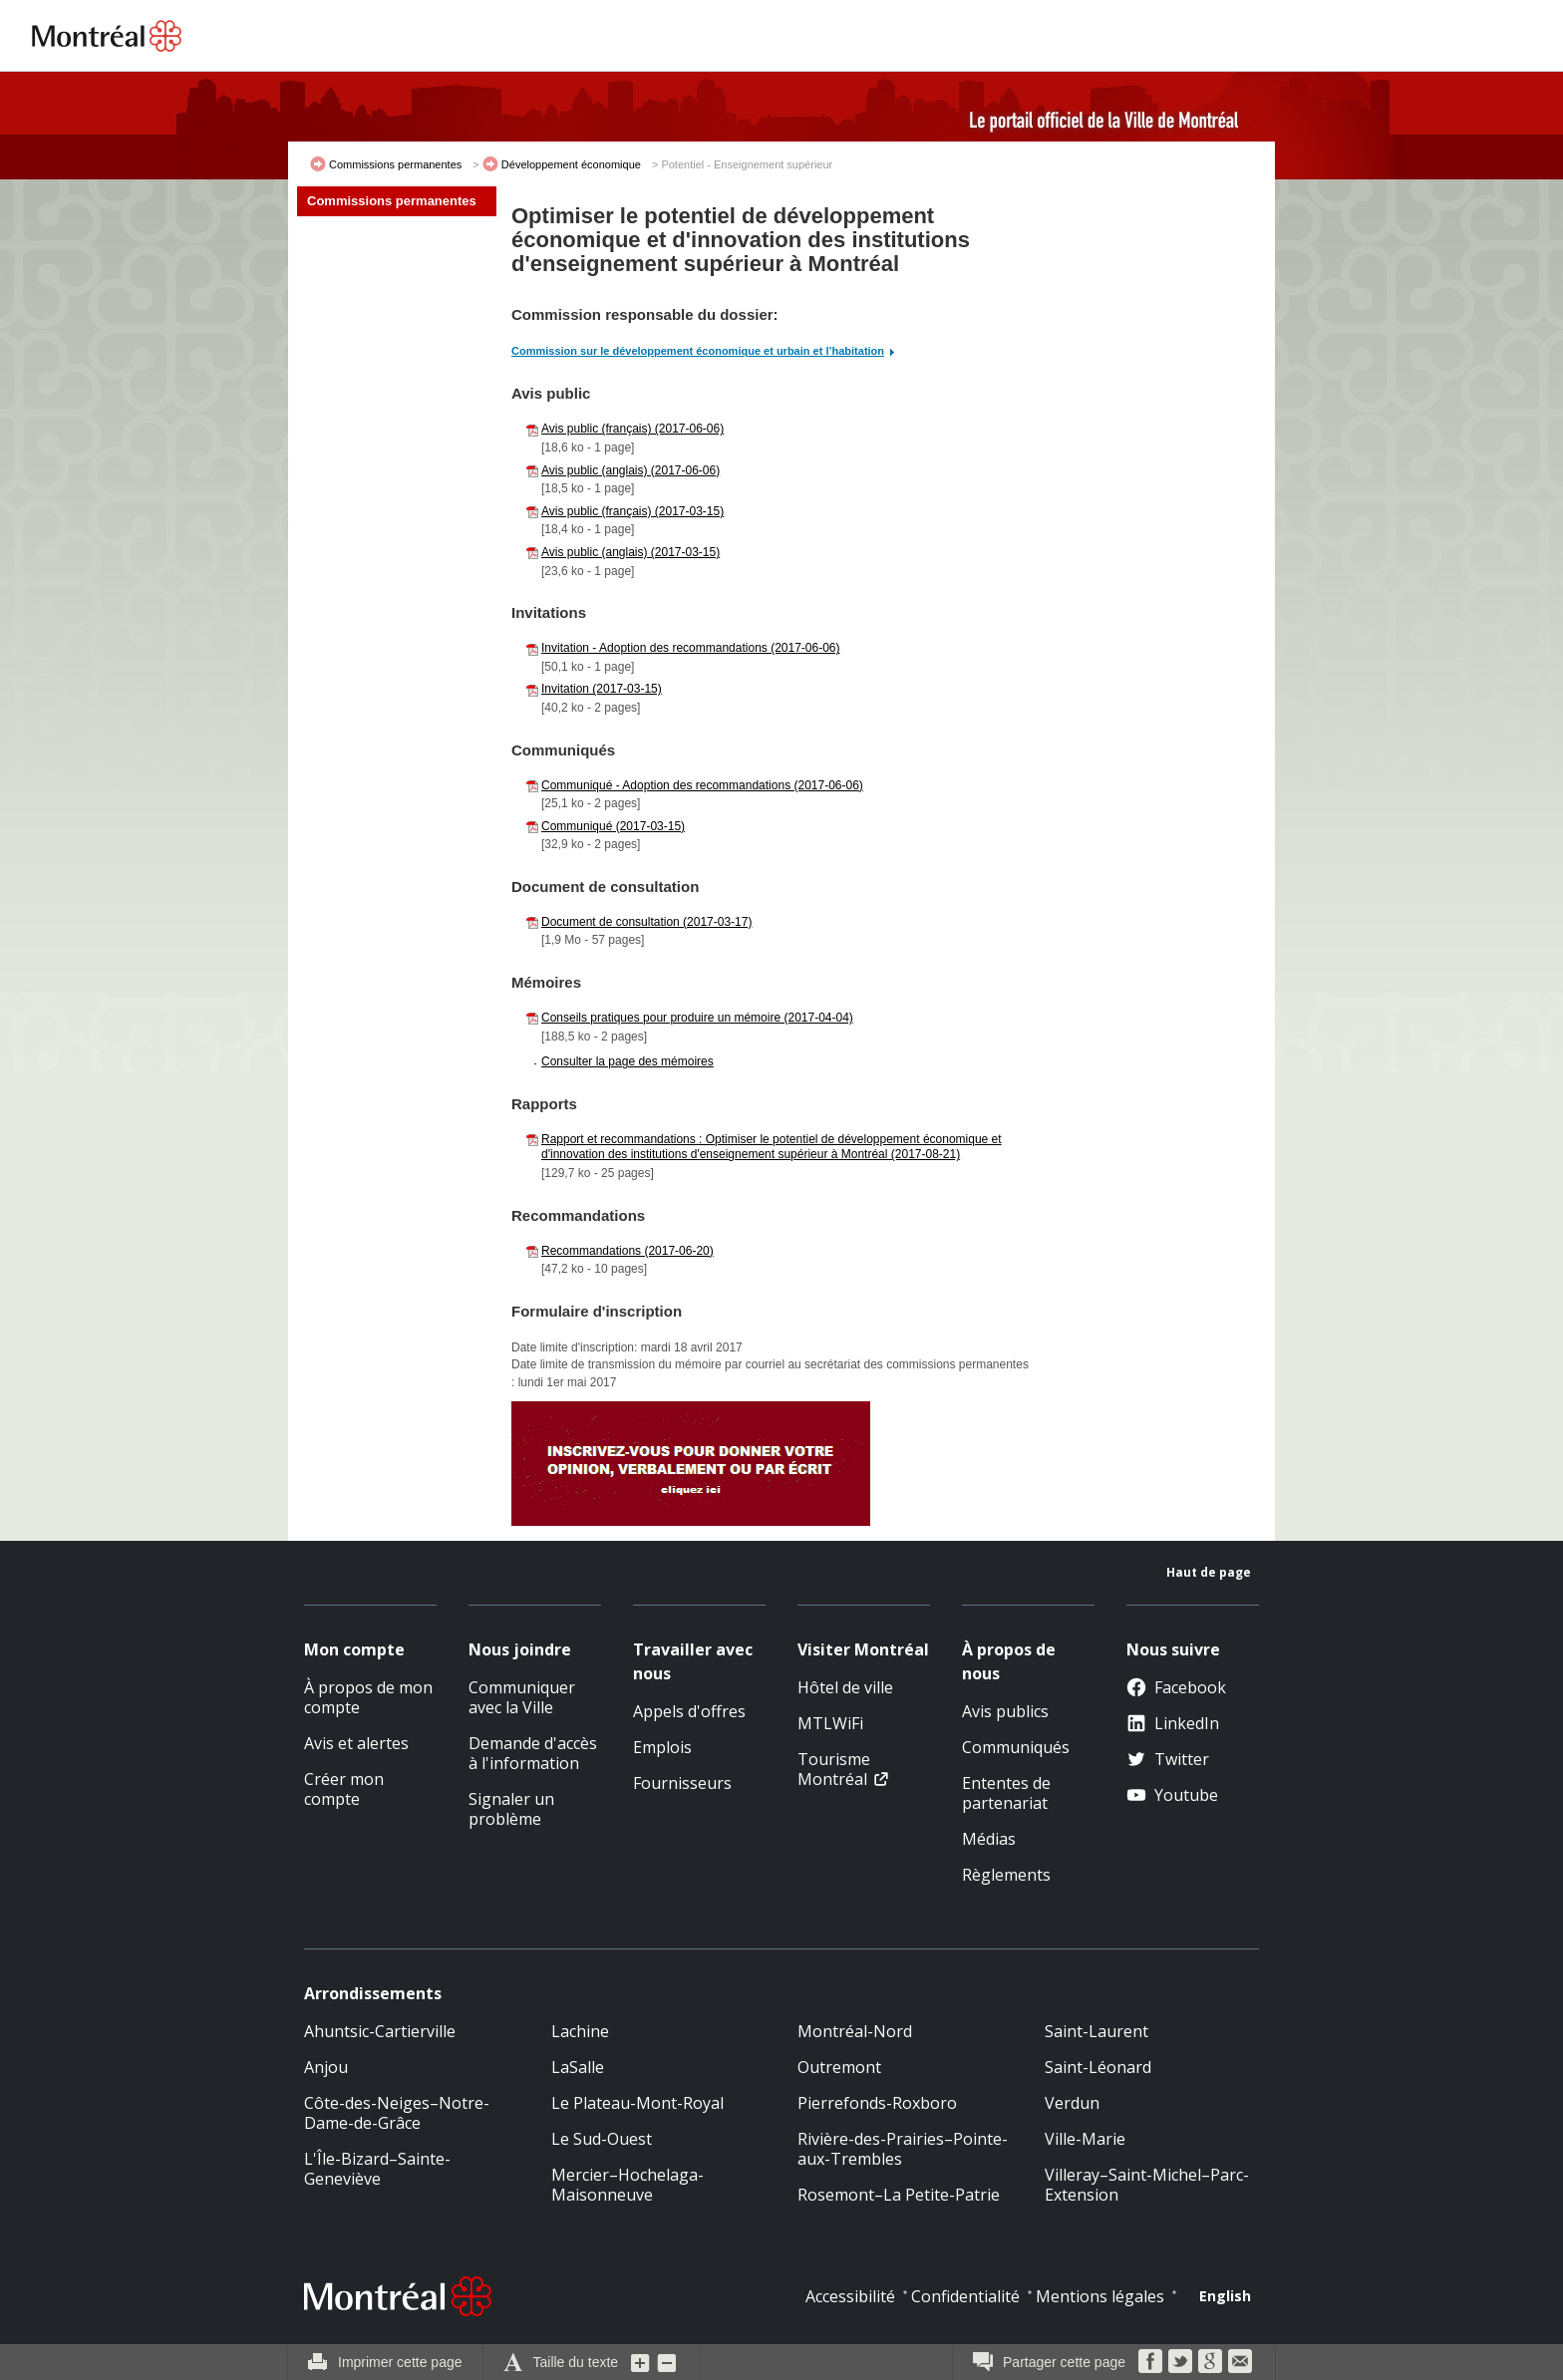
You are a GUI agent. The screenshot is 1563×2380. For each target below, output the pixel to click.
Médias (989, 1839)
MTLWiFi (830, 1723)
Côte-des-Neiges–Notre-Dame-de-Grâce (396, 2113)
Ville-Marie (1085, 2139)
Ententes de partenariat (1006, 1793)
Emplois (662, 1747)
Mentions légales (1100, 2296)
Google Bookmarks (1210, 2361)
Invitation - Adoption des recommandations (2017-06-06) (690, 648)
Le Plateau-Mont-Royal (637, 2103)
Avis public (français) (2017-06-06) (632, 429)
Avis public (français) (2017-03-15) (632, 511)
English (1225, 2295)
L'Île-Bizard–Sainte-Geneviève (377, 2169)
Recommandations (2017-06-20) (627, 1251)
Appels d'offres (689, 1711)
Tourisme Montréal (833, 1769)
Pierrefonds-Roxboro (877, 2103)
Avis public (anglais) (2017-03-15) (630, 552)
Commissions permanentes (395, 164)
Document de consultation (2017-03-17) (646, 922)
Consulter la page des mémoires (627, 1061)
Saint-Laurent (1096, 2031)
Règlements (1006, 1875)
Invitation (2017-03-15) (601, 689)
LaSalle (577, 2067)
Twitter (1167, 1759)
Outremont (839, 2067)
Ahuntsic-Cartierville (380, 2031)
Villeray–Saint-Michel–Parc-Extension (1147, 2185)
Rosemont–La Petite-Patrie (898, 2195)
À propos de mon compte (368, 1697)
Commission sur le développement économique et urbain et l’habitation (697, 351)
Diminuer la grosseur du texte (667, 2362)
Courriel (1240, 2361)
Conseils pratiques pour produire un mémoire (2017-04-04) (697, 1018)
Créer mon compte (344, 1789)
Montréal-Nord (854, 2031)
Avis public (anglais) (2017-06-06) (630, 470)
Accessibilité (850, 2296)
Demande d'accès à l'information (533, 1753)
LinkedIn (1172, 1723)
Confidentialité (965, 2296)
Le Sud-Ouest (601, 2139)
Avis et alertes (356, 1743)
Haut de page (1208, 1572)
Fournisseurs (682, 1783)
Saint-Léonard (1098, 2067)
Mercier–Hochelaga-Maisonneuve (627, 2185)
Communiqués (1016, 1747)
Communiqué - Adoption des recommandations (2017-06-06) (702, 785)
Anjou (326, 2067)
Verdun (1072, 2103)
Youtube (1172, 1795)
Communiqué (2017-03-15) (613, 826)
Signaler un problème (511, 1809)
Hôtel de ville (845, 1687)
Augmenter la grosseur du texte (641, 2362)
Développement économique (571, 164)
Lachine (580, 2031)
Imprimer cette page (400, 2362)
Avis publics (1005, 1711)
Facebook (1176, 1687)
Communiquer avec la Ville (522, 1697)
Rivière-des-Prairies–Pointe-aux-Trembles (902, 2149)
